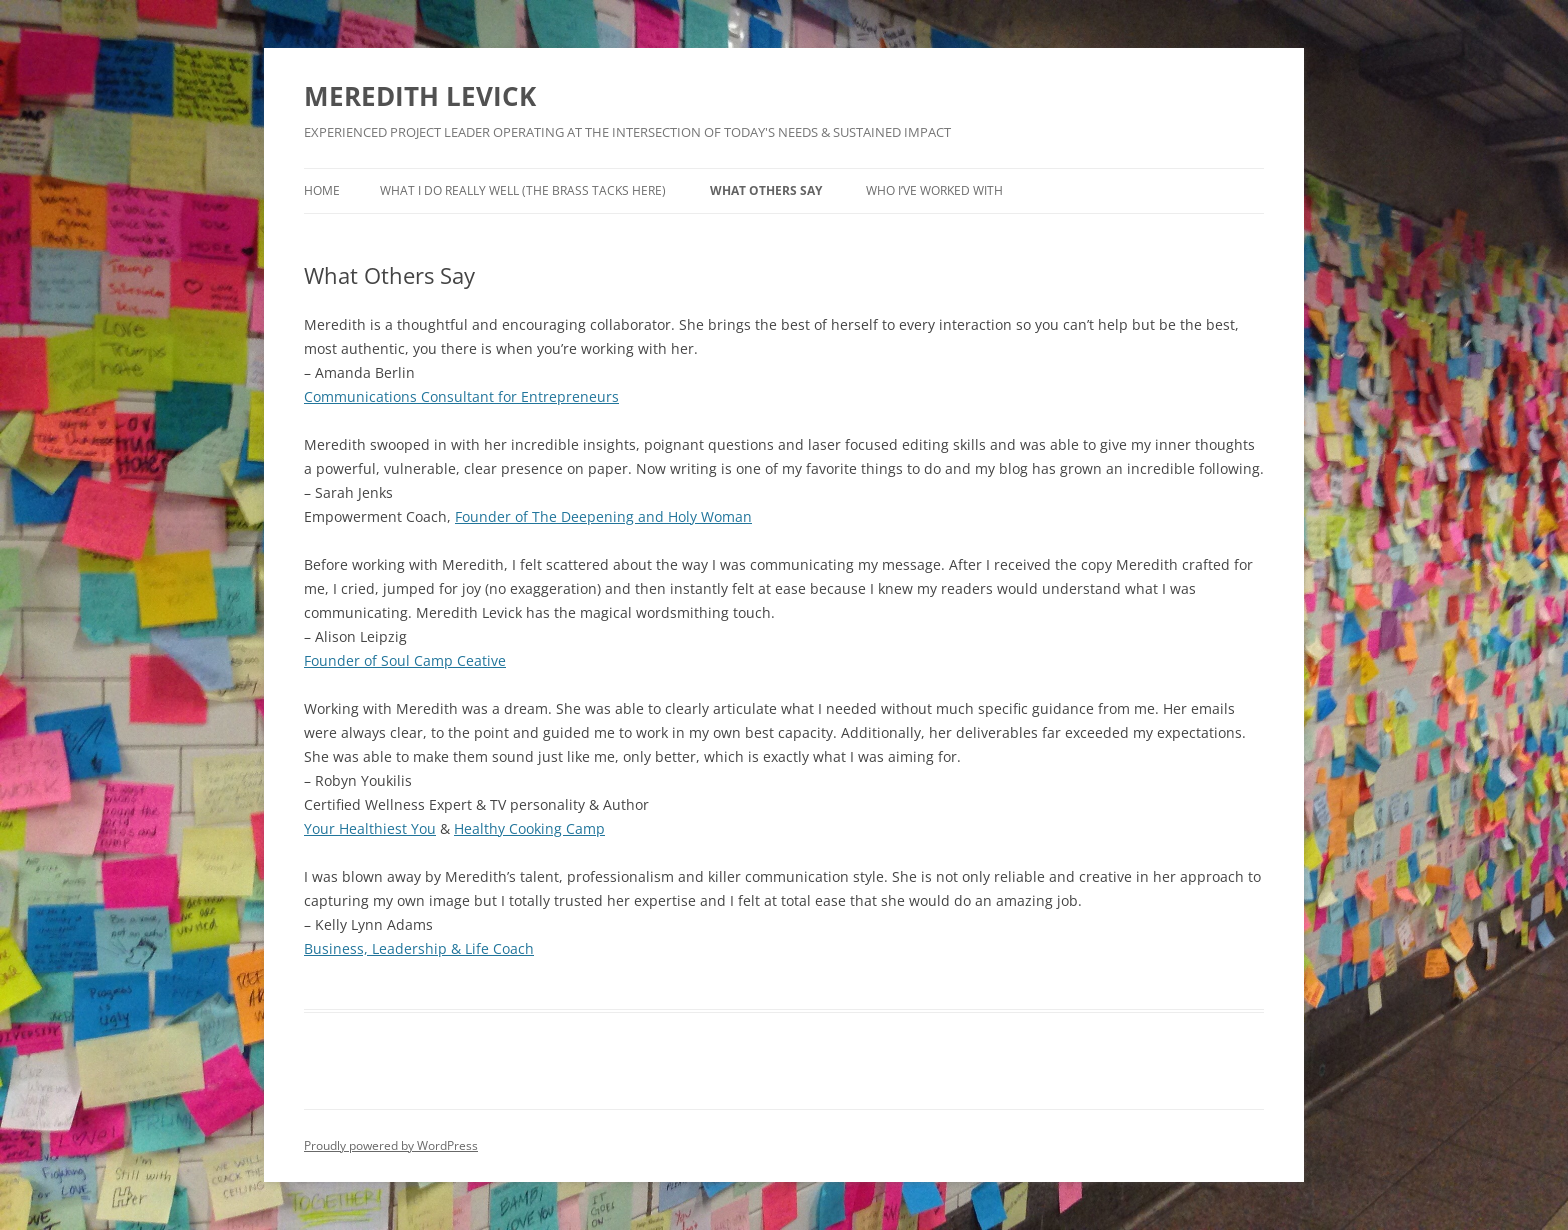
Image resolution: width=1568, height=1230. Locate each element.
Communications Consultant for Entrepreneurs (461, 396)
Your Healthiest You (370, 828)
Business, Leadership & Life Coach (419, 948)
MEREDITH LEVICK (420, 96)
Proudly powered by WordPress (391, 1145)
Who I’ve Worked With (934, 190)
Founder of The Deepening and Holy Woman (603, 516)
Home (322, 190)
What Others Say (766, 190)
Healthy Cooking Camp (529, 828)
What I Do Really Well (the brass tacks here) (523, 190)
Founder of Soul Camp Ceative (405, 660)
